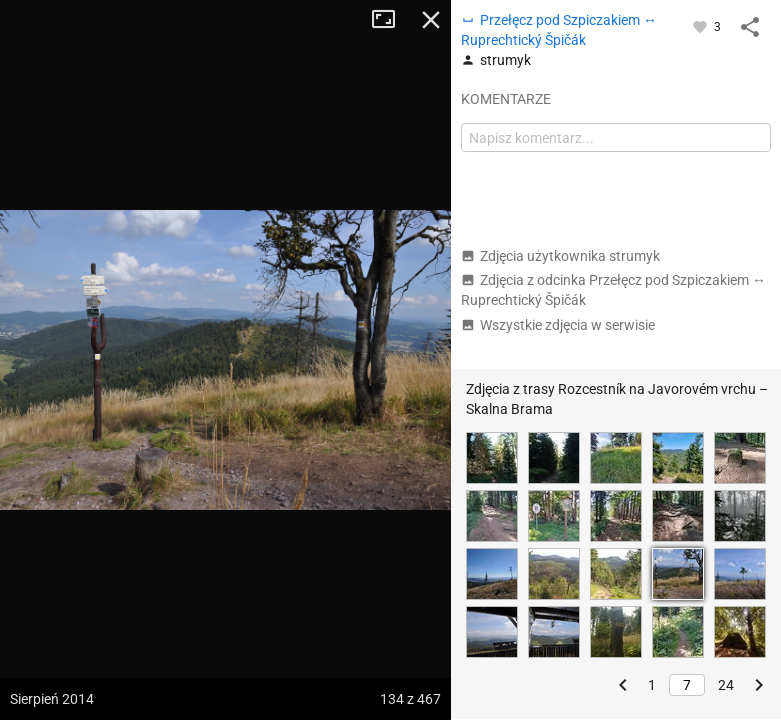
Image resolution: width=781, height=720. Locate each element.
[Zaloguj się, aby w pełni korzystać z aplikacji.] (701, 26)
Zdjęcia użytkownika (560, 256)
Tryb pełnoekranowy (391, 20)
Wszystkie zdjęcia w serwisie (558, 325)
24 (726, 685)
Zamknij (431, 20)
